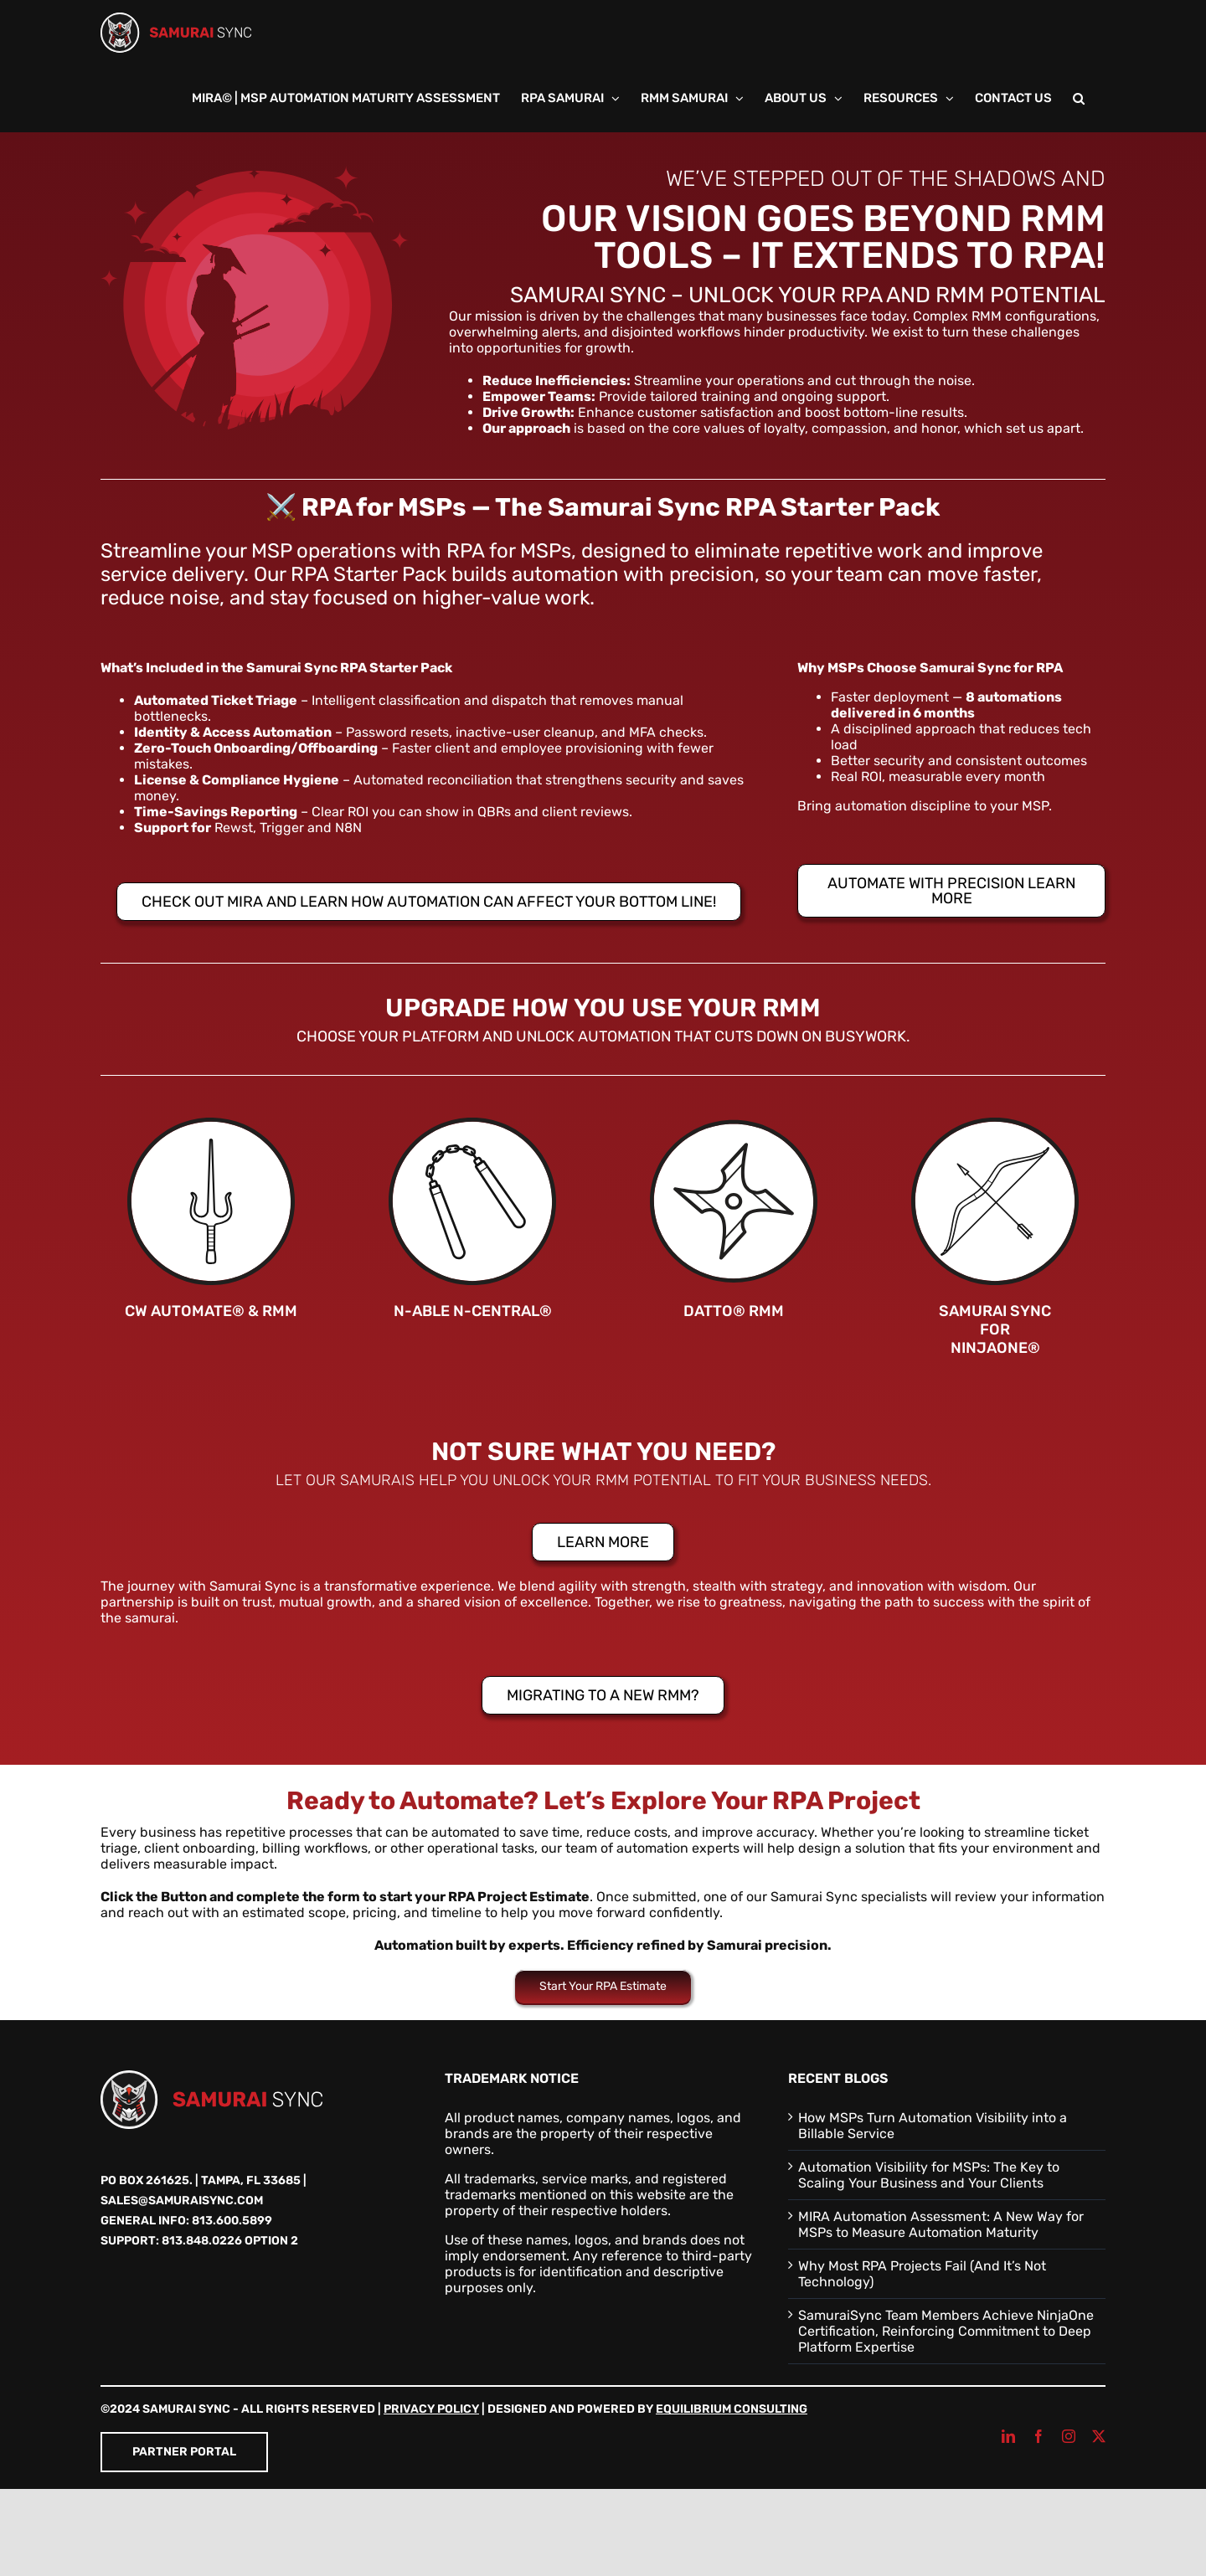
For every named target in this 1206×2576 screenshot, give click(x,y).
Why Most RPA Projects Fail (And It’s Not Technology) (922, 2274)
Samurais (377, 1480)
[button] (1079, 98)
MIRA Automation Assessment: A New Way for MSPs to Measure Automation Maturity (941, 2224)
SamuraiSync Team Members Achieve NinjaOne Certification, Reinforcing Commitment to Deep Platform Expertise (946, 2331)
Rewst (233, 828)
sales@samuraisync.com (181, 2200)
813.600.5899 (232, 2221)
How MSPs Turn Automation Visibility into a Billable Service (932, 2126)
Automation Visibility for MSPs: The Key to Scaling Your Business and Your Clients (928, 2175)
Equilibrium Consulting (731, 2409)
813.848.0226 (202, 2241)
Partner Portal (184, 2452)
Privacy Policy (431, 2409)
